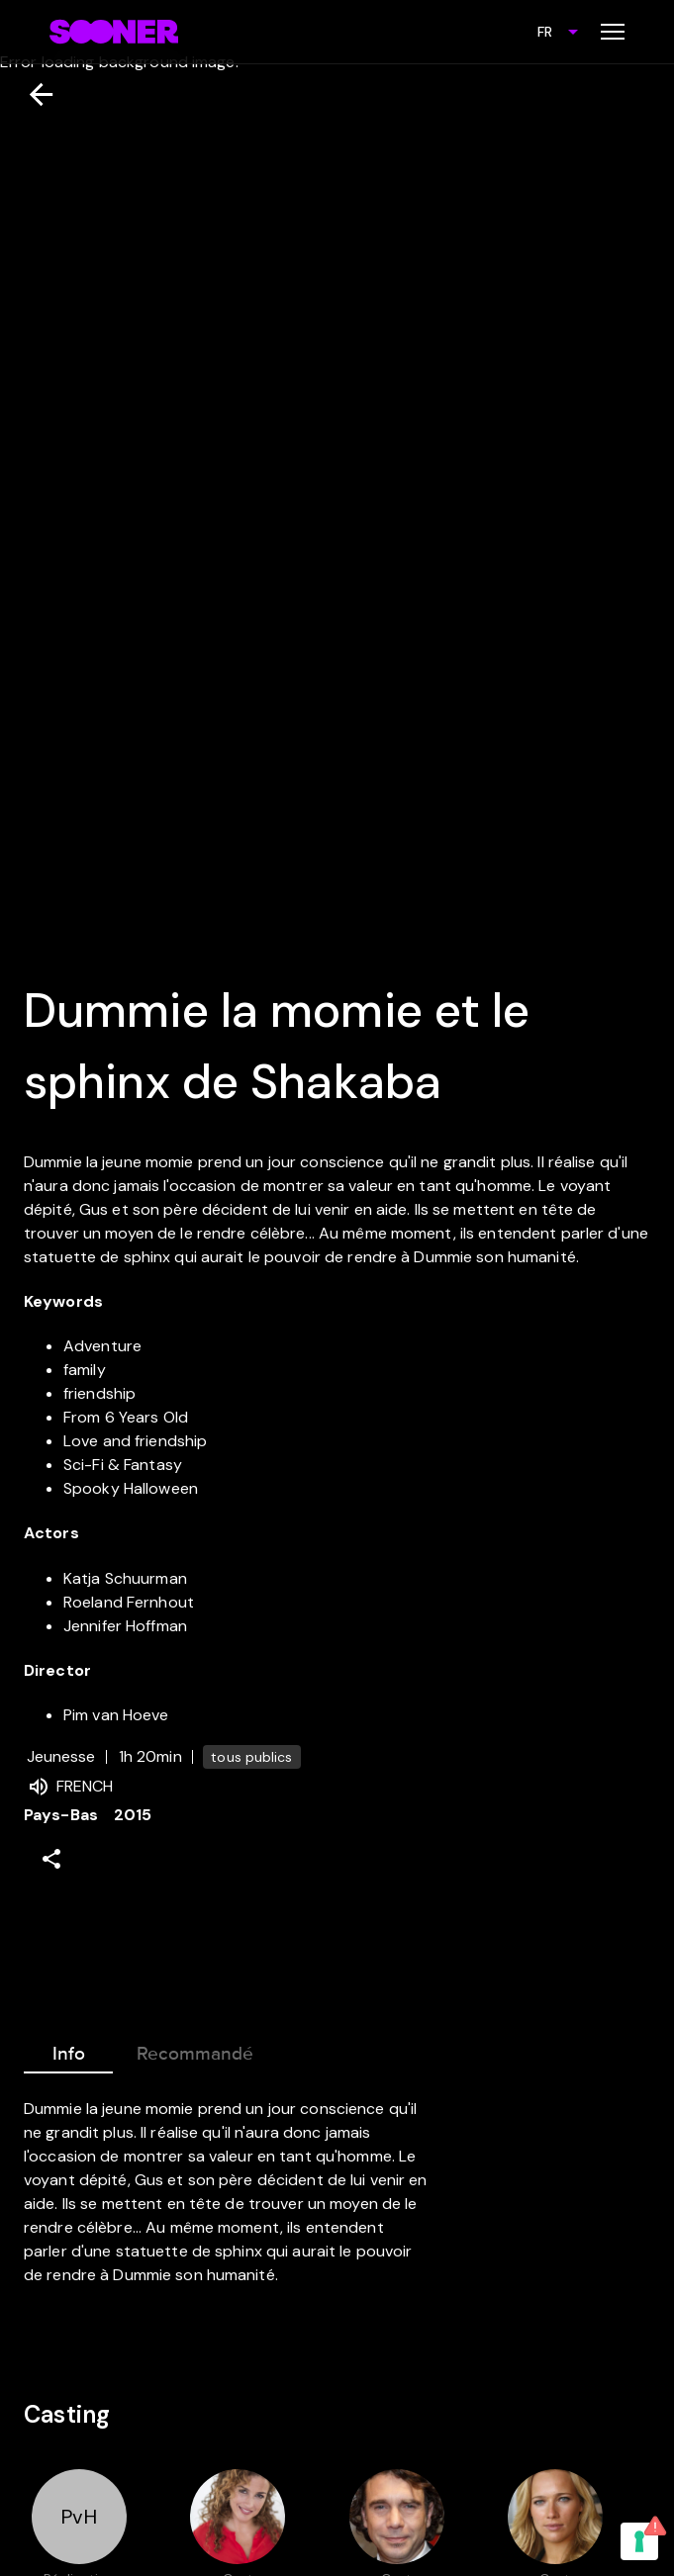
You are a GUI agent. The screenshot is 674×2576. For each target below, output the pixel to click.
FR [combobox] (544, 32)
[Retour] (33, 94)
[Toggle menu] (613, 32)
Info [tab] (68, 2049)
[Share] (51, 1859)
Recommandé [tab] (195, 2049)
